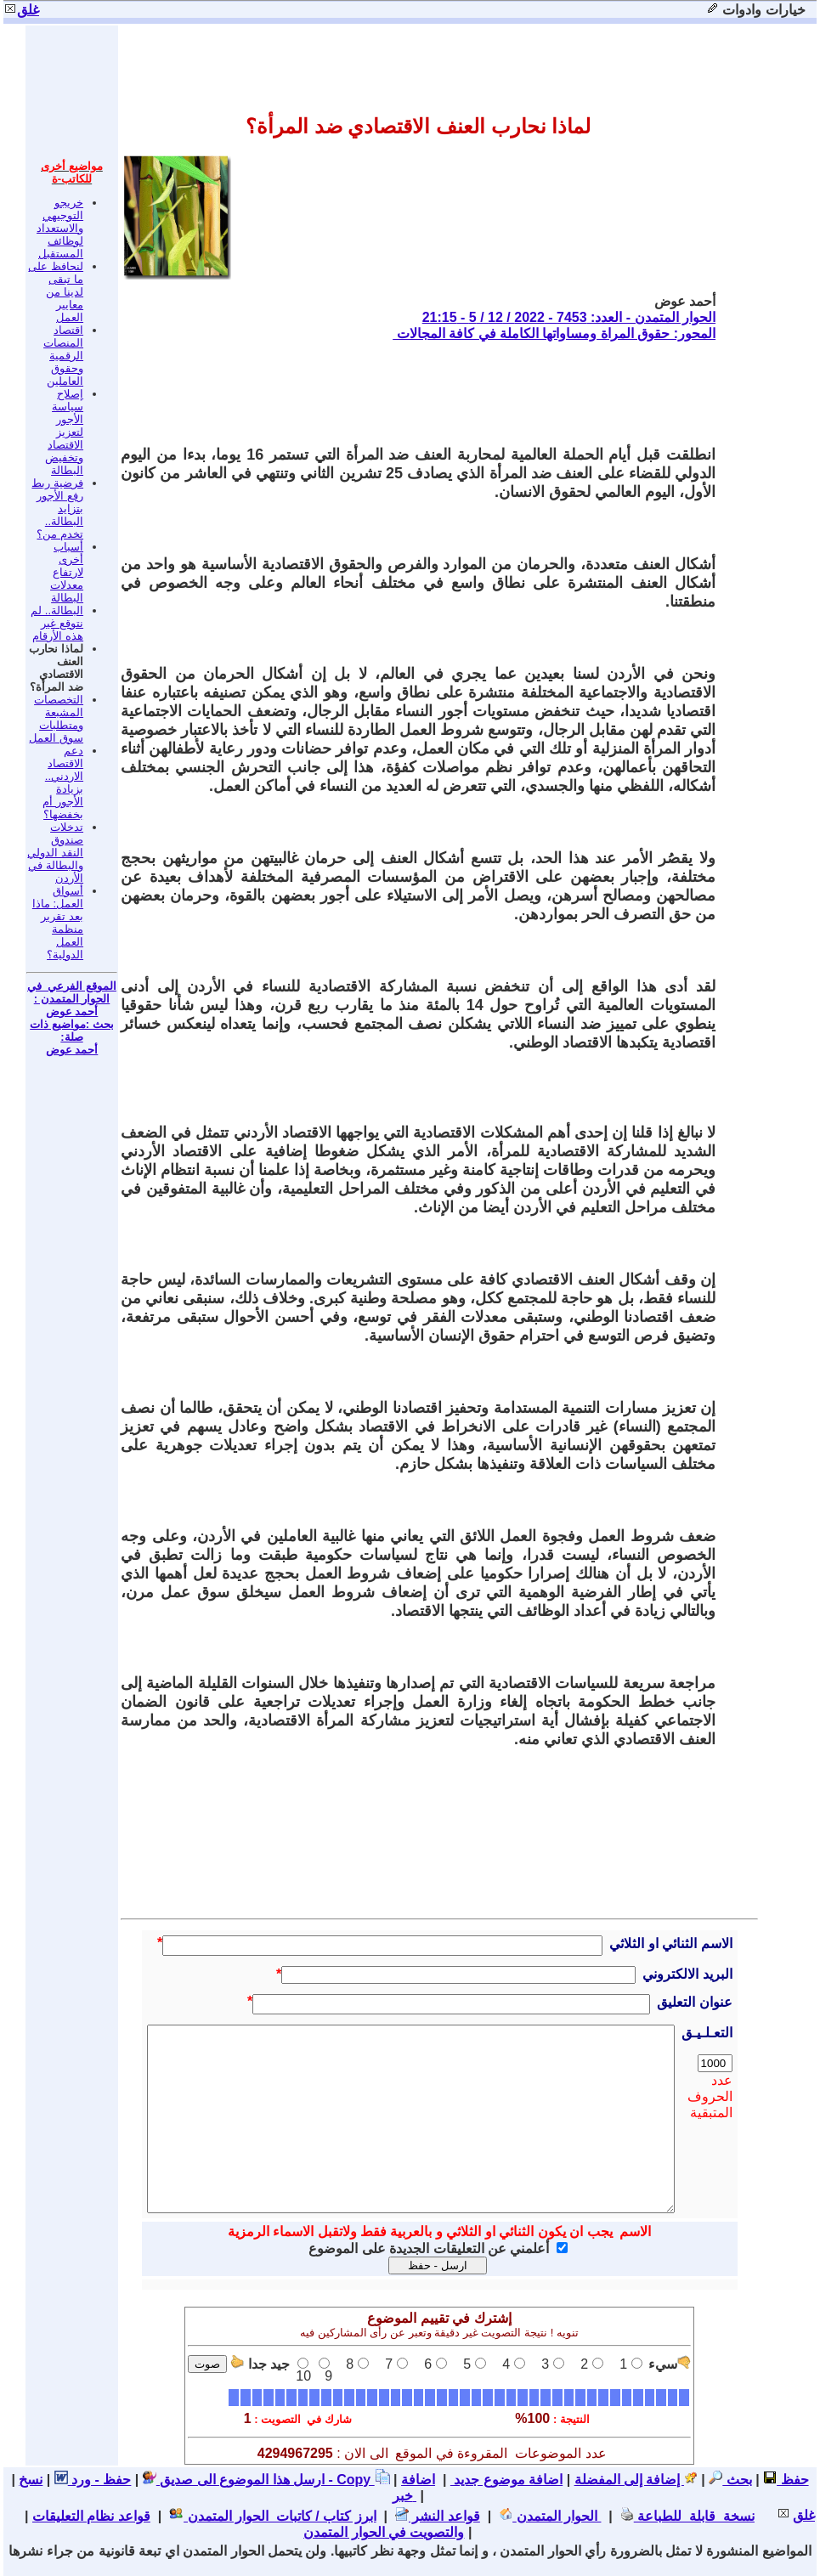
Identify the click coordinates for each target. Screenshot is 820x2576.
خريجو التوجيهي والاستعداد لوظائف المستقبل (60, 228)
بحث (730, 2479)
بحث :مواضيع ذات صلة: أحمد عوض (72, 1037)
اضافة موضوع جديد (506, 2479)
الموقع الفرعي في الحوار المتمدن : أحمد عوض (71, 999)
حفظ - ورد (93, 2479)
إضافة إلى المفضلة (636, 2479)
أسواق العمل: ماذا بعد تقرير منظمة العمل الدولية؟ (57, 922)
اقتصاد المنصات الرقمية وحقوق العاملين (63, 355)
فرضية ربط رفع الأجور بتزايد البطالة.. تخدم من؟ (57, 508)
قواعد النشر (437, 2516)
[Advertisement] (406, 393)
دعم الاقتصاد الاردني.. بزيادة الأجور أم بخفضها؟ (62, 782)
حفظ (785, 2479)
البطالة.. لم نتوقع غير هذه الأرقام (57, 623)
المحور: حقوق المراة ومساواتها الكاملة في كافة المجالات (554, 333)
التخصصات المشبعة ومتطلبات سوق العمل (56, 718)
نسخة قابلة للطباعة (687, 2516)
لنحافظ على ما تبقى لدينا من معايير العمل (55, 292)
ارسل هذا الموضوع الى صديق (234, 2479)
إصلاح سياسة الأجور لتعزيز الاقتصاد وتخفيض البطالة (64, 432)
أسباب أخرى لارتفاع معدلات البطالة (66, 572)
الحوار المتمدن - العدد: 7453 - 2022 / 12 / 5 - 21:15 (568, 317)
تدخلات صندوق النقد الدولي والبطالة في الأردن (55, 852)
